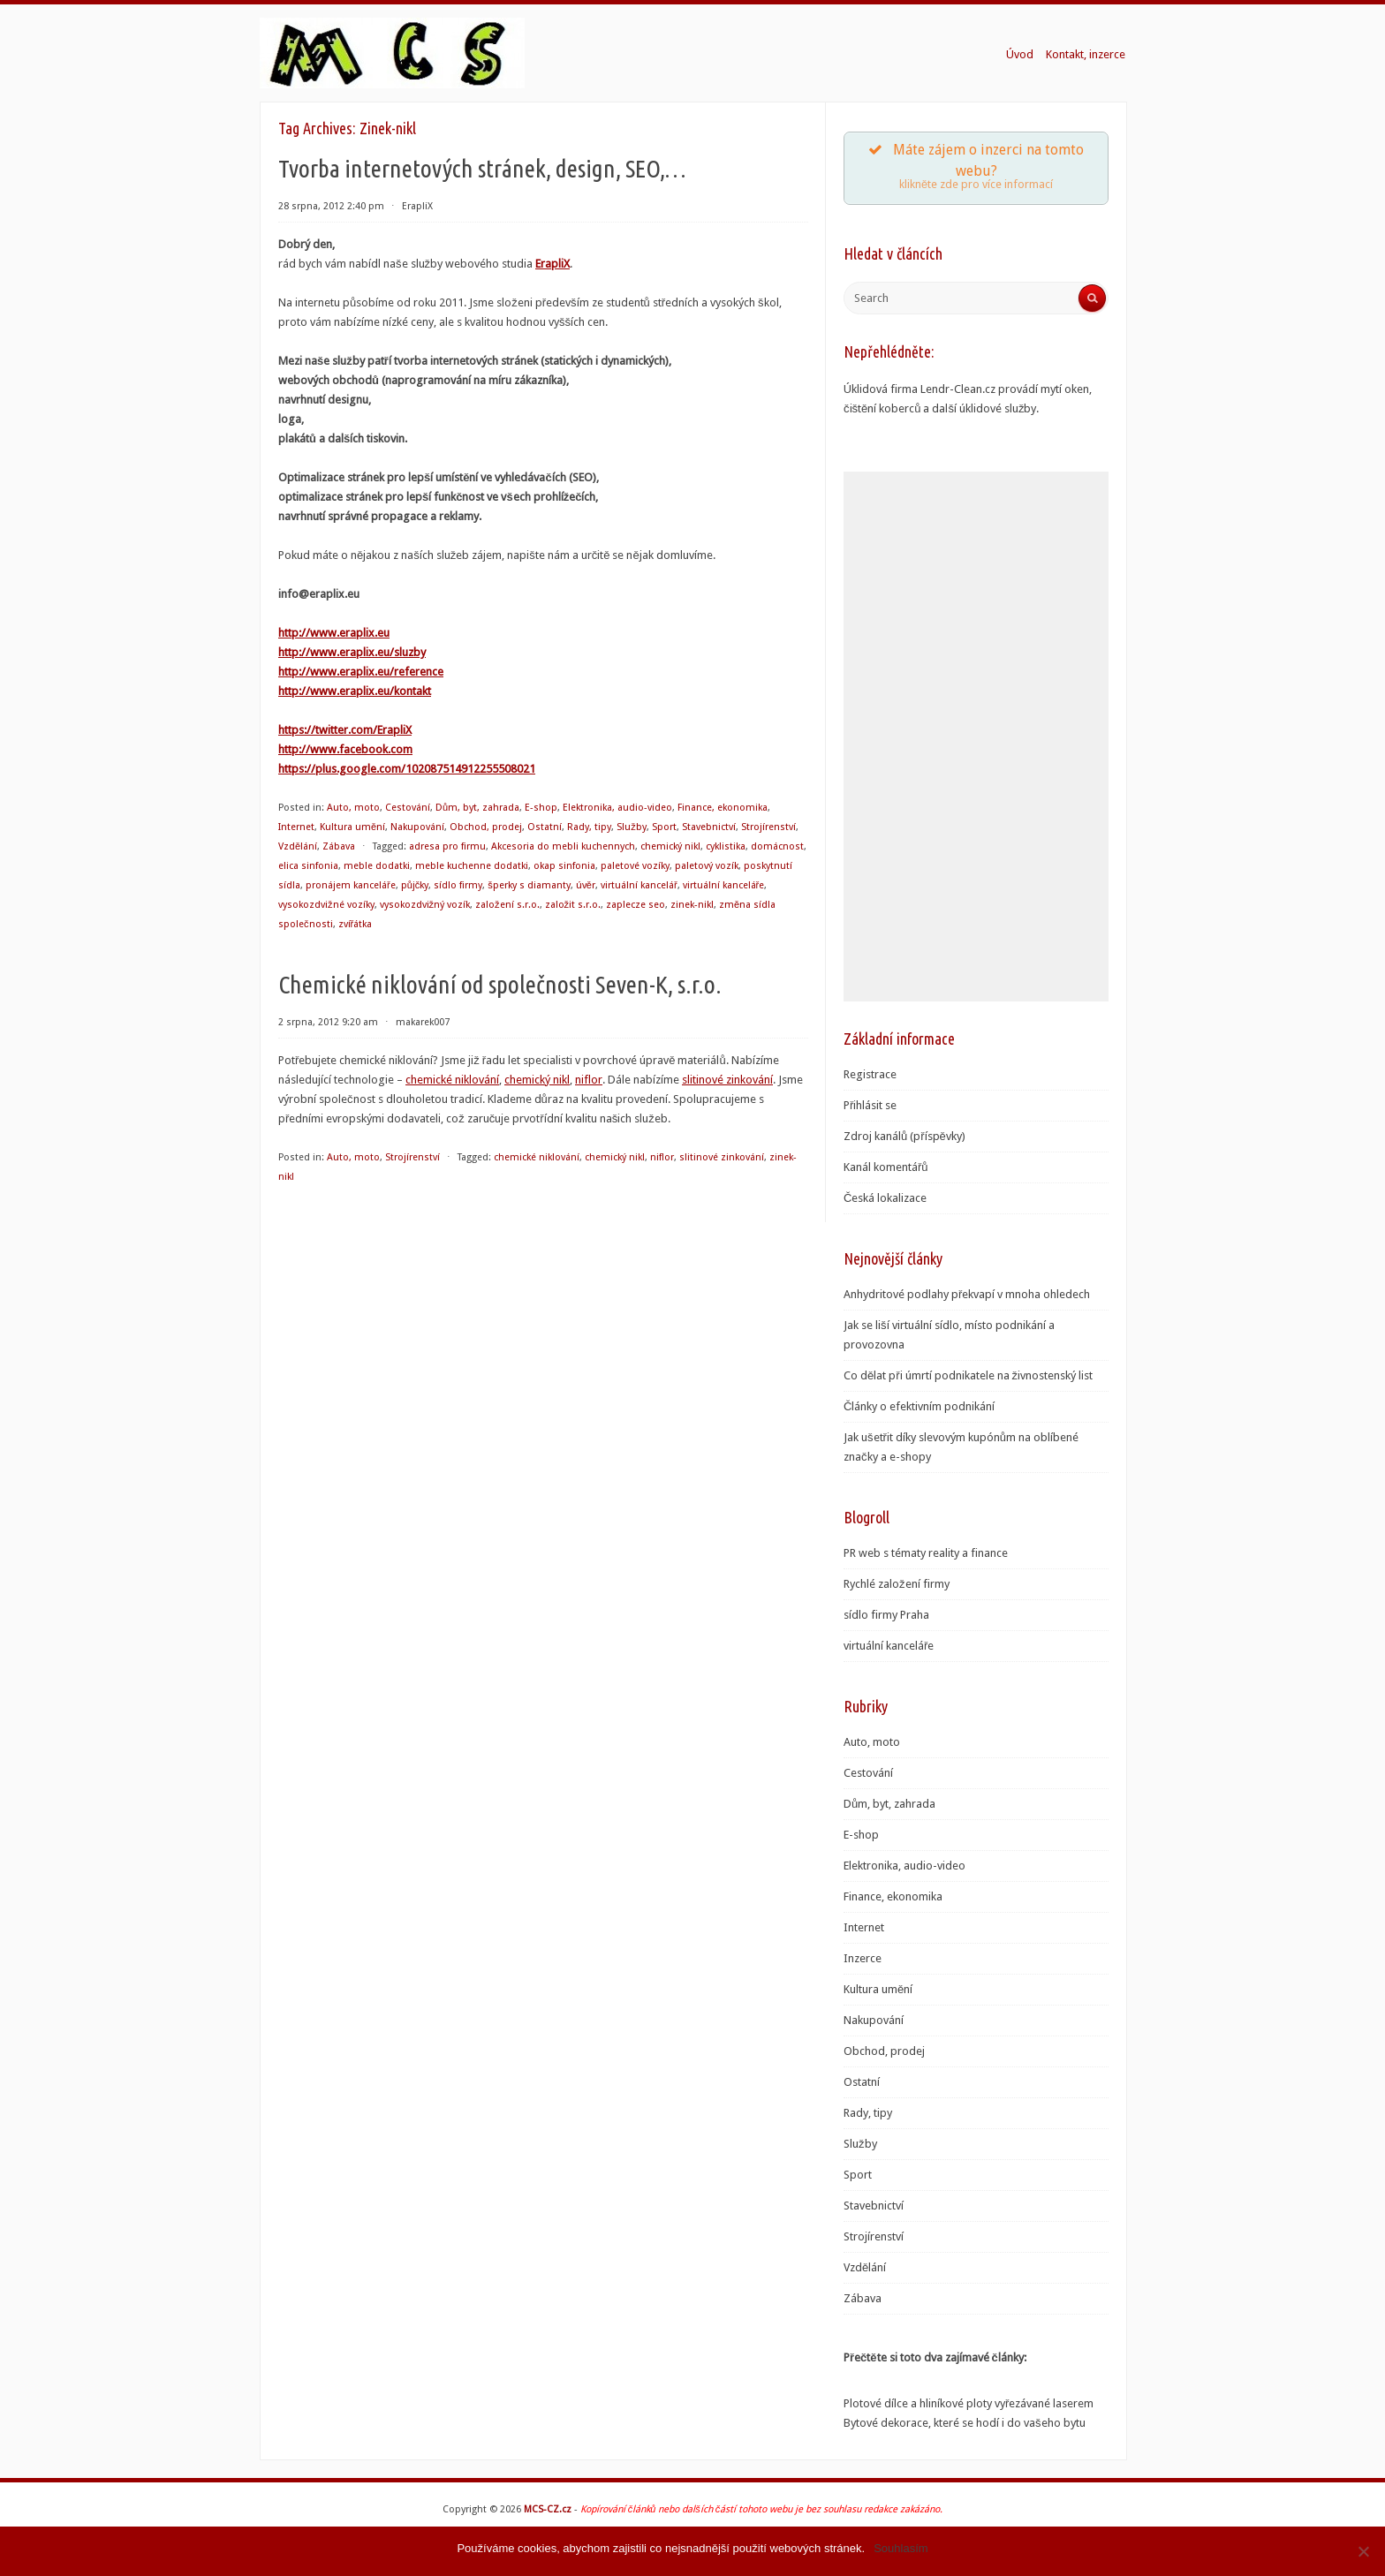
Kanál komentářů (886, 1167)
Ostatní (544, 827)
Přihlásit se (870, 1105)
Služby (632, 827)
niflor (588, 1079)
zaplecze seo (635, 904)
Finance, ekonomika (722, 807)
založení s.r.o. (507, 904)
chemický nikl (670, 846)
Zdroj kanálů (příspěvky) (904, 1136)
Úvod (1019, 54)
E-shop (541, 807)
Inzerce (863, 1958)
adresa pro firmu (447, 846)
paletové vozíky (635, 866)
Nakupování (417, 827)
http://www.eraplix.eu (334, 632)
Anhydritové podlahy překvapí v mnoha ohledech (967, 1294)
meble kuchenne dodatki (471, 866)
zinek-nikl (692, 904)
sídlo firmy (458, 885)
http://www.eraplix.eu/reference (360, 671)
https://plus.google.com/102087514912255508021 (406, 768)
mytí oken (1065, 389)
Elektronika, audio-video (617, 807)
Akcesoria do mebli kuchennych (563, 846)
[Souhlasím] (1363, 2551)
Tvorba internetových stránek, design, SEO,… (482, 168)
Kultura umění (352, 827)
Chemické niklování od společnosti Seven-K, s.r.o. (500, 984)
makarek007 (423, 1022)
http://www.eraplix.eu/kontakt (354, 691)
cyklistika (725, 846)
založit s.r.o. (573, 904)
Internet (296, 827)
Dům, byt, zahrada (477, 807)
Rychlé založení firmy (897, 1583)
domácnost (777, 846)
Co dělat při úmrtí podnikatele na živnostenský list (968, 1375)
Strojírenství (768, 827)
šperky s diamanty (529, 885)
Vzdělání (297, 846)
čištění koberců (882, 408)
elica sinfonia (308, 866)
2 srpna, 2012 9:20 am (328, 1022)
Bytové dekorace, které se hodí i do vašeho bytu (965, 2422)
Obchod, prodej (486, 827)
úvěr (585, 885)
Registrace (870, 1074)
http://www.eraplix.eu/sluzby (352, 652)
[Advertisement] (976, 736)
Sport (664, 827)
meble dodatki (377, 866)
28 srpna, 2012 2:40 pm (331, 206)
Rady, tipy (589, 827)
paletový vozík (706, 866)
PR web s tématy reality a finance (926, 1553)
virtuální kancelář (639, 885)
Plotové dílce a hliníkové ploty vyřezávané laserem (969, 2403)
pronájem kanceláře (351, 885)
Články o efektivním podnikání (919, 1406)
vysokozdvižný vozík (425, 904)
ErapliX (417, 206)
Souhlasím (900, 2548)
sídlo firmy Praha (886, 1614)
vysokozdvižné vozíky (326, 904)
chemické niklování (452, 1079)
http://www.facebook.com (345, 749)
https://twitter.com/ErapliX (345, 730)
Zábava (338, 846)
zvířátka (355, 924)
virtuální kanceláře (724, 885)
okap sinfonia (564, 866)
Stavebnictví (709, 827)
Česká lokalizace (885, 1198)
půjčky (415, 885)
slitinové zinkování (727, 1079)
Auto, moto (353, 807)
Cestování (407, 807)
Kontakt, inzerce (1085, 54)
